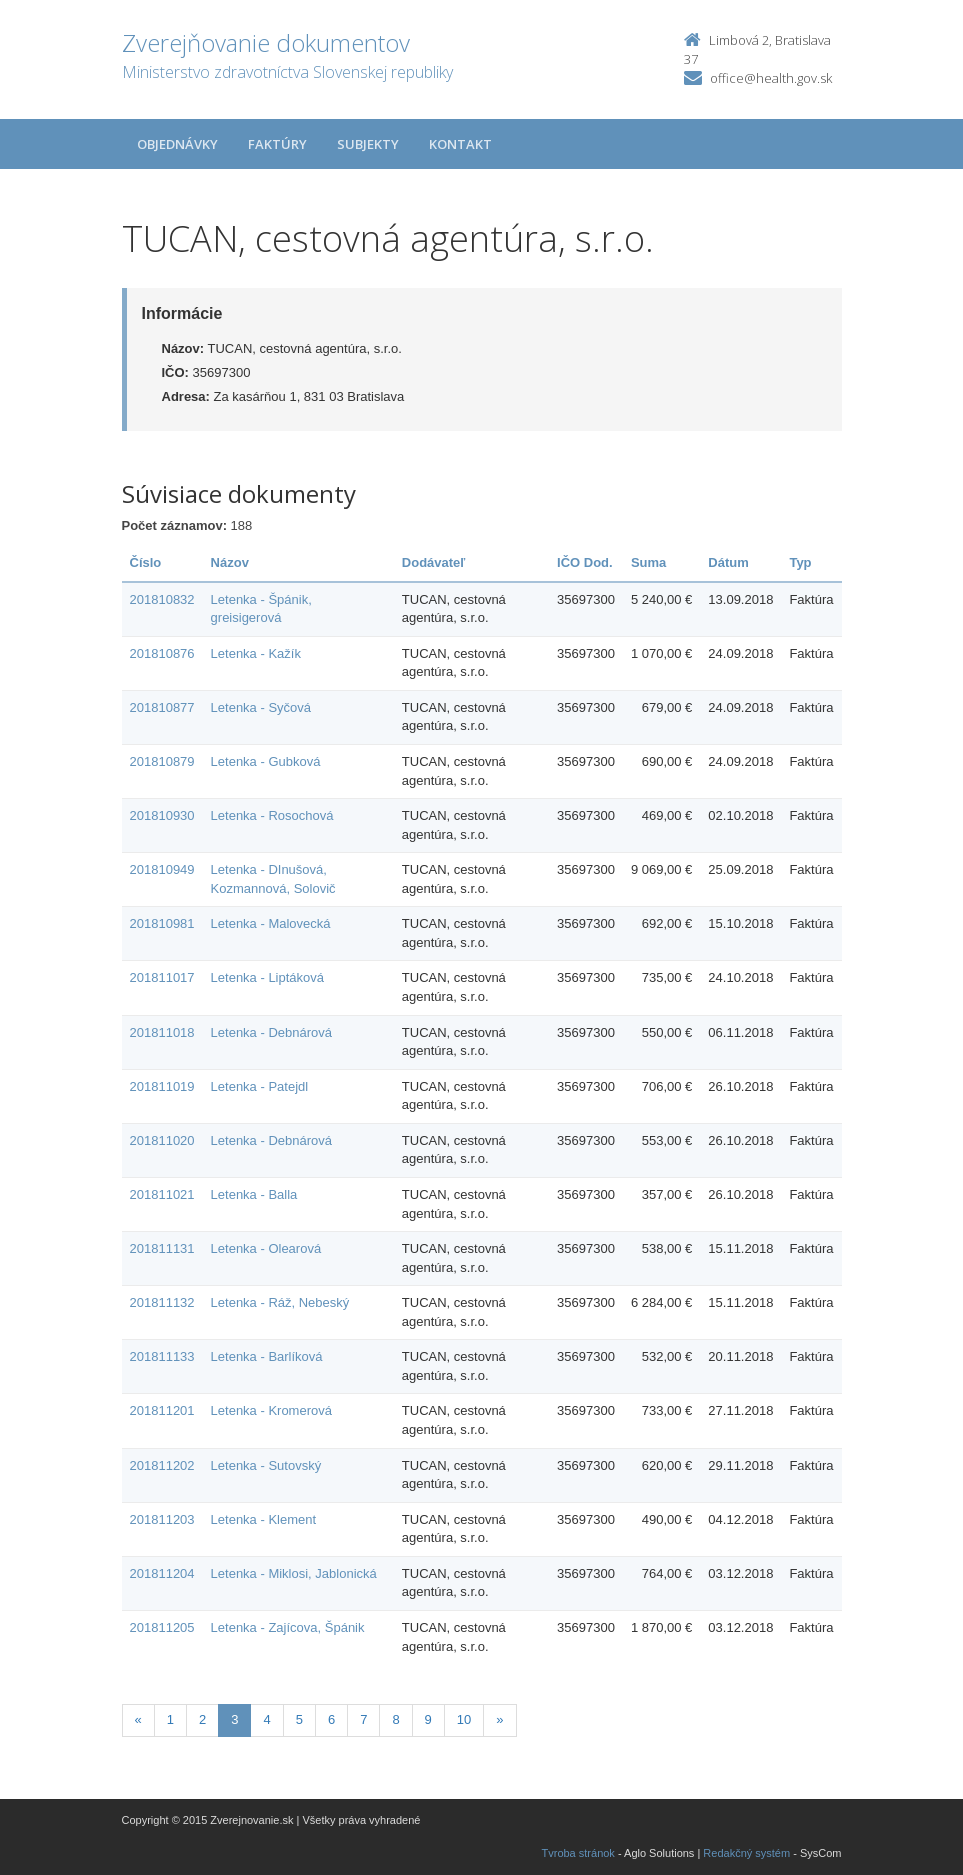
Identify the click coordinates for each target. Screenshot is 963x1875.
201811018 (162, 1032)
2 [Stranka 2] (202, 1719)
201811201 (162, 1410)
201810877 (162, 707)
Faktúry (277, 144)
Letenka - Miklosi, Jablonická (294, 1573)
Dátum (728, 562)
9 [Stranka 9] (428, 1719)
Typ (800, 562)
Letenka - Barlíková (267, 1356)
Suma (648, 562)
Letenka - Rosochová (272, 815)
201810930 (162, 815)
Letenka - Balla (254, 1194)
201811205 (162, 1627)
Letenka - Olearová (266, 1248)
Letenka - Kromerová (271, 1410)
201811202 (162, 1465)
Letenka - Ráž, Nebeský (280, 1302)
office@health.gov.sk (771, 78)
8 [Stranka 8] (395, 1719)
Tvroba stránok (578, 1853)
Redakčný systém (746, 1853)
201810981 (162, 923)
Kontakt (460, 144)
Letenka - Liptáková (267, 977)
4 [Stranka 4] (266, 1719)
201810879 (162, 761)
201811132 (162, 1302)
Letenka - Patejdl (260, 1086)
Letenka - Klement (264, 1519)
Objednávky (177, 144)
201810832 (162, 599)
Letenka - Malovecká (271, 923)
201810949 (162, 869)
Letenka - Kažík (256, 653)
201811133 (162, 1356)
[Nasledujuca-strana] (499, 1720)
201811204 (162, 1573)
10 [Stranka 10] (464, 1719)
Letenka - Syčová (261, 707)
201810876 (162, 653)
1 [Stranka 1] (170, 1719)
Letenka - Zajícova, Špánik (288, 1627)
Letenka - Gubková (266, 761)
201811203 (162, 1519)
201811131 (162, 1248)
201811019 (162, 1086)
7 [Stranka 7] (363, 1719)
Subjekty (368, 144)
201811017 (162, 977)
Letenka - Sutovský (266, 1465)
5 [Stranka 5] (299, 1719)
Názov (230, 562)
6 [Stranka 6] (331, 1719)
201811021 (162, 1194)
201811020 (162, 1140)
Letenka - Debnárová (271, 1032)
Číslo (146, 562)
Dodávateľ (434, 562)
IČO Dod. (585, 562)
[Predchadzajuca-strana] (138, 1720)
